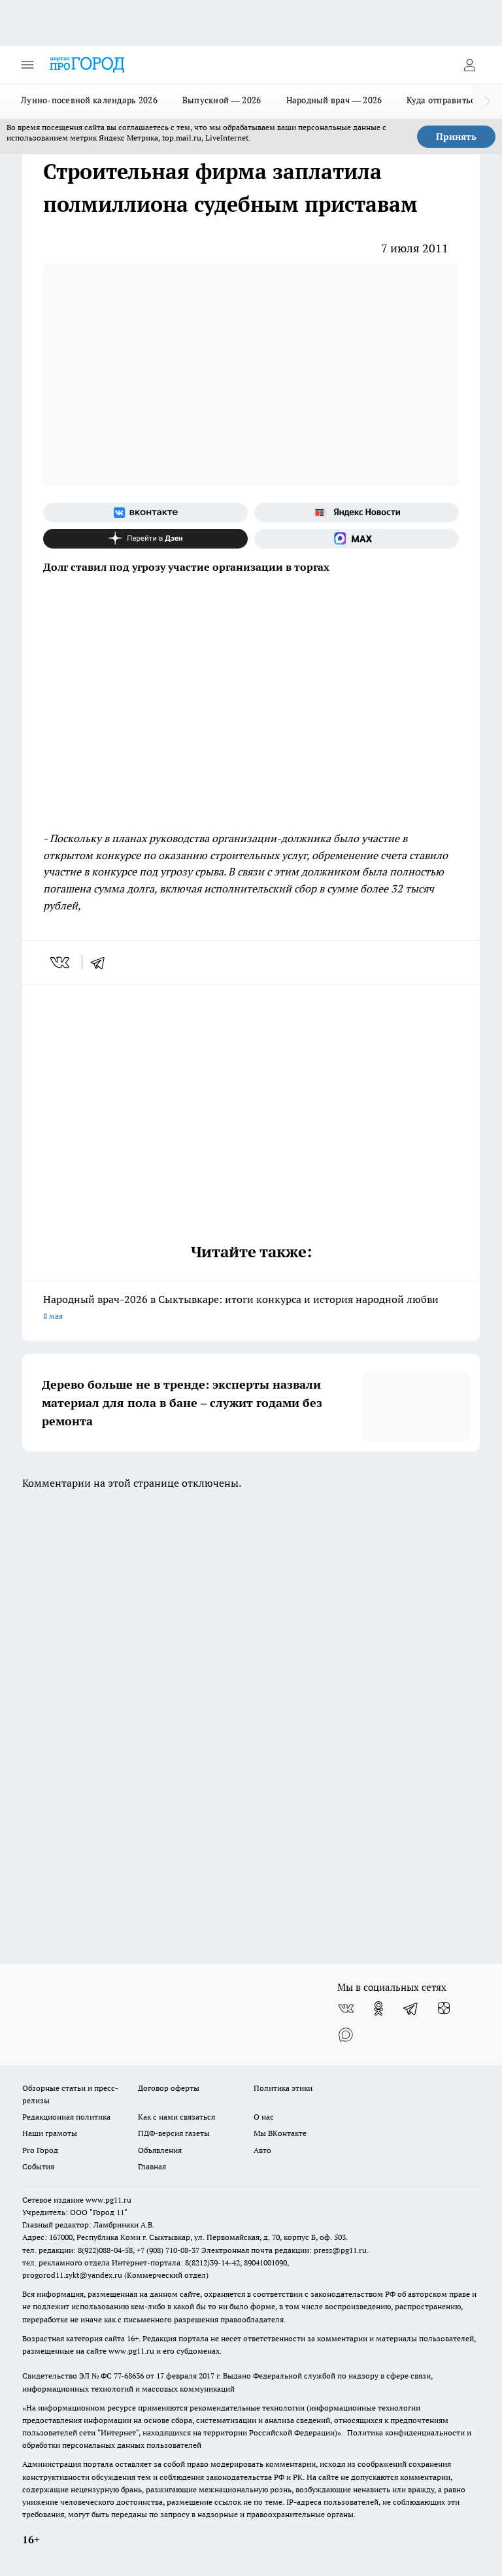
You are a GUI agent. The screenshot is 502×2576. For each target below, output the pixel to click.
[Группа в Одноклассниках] (378, 2008)
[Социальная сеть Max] (356, 539)
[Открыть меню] (27, 65)
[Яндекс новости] (356, 512)
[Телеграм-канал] (411, 2008)
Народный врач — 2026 (334, 100)
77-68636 (129, 2376)
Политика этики (283, 2088)
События (38, 2166)
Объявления (160, 2150)
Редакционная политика (66, 2117)
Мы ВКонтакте (280, 2133)
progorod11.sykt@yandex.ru (72, 2275)
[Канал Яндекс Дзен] (145, 539)
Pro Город (40, 2150)
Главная (152, 2166)
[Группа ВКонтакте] (145, 512)
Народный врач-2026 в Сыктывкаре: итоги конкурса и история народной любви (251, 1309)
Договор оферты (168, 2088)
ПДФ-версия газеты (174, 2133)
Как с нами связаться (176, 2117)
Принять (456, 137)
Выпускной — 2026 (221, 100)
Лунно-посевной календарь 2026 (89, 100)
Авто (262, 2150)
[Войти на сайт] (469, 65)
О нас (264, 2117)
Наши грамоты (49, 2133)
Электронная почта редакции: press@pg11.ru (284, 2250)
